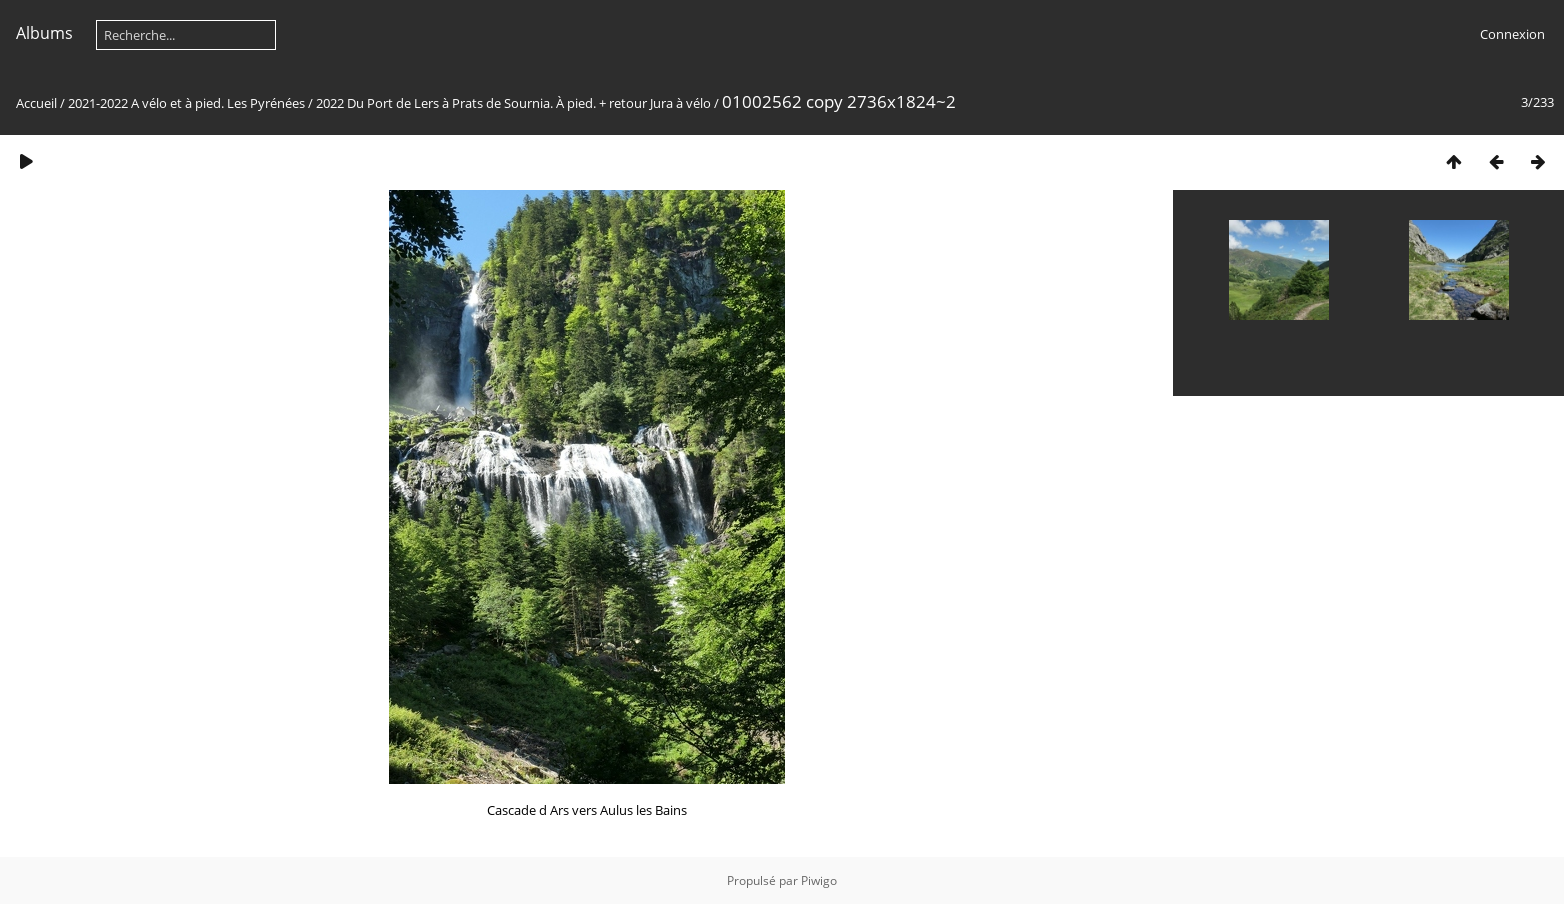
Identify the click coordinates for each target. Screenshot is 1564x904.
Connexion (1512, 34)
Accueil (36, 103)
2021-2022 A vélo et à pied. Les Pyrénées (186, 103)
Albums (44, 33)
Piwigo (819, 880)
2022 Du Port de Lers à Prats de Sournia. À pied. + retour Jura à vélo (513, 103)
